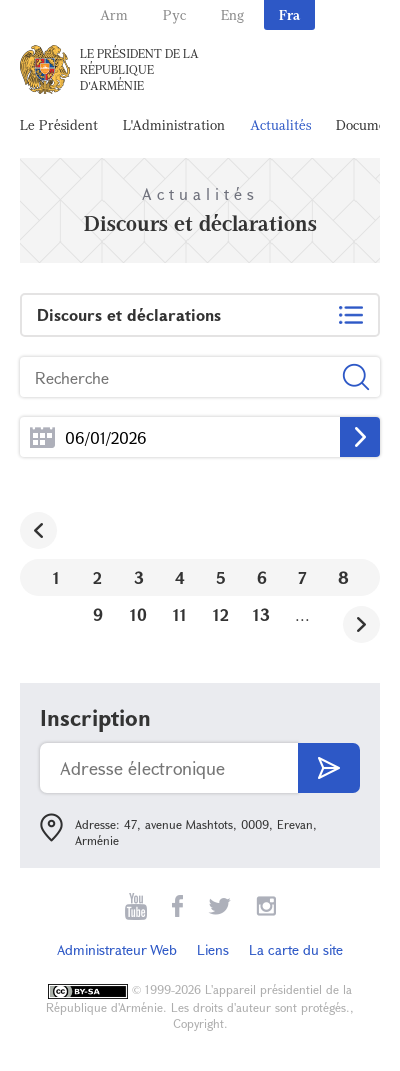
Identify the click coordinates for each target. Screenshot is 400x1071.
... (42, 437)
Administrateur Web (117, 949)
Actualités (280, 124)
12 (221, 614)
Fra (289, 14)
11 (180, 614)
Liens (213, 949)
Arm (114, 14)
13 (261, 614)
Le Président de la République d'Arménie (139, 69)
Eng (232, 14)
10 (138, 614)
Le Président (59, 124)
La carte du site (296, 949)
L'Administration (174, 124)
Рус (174, 14)
